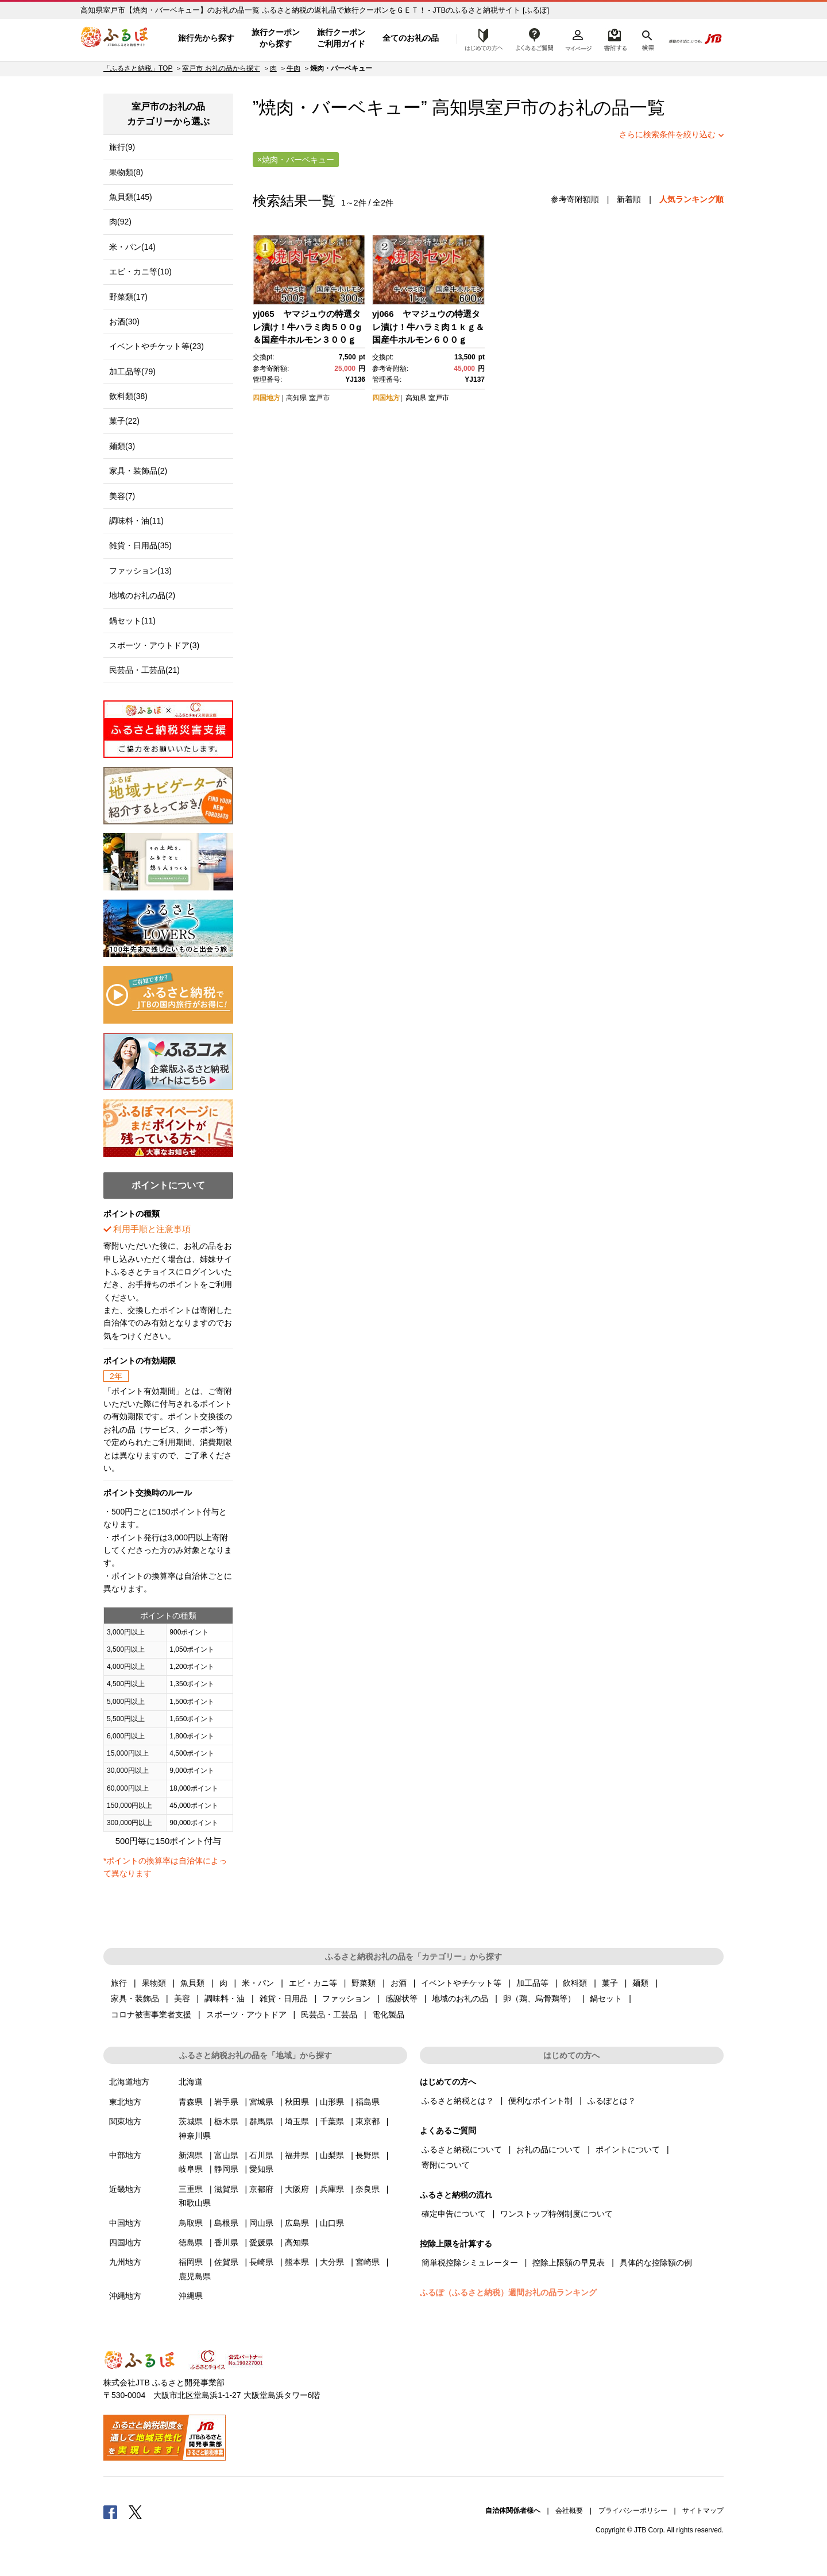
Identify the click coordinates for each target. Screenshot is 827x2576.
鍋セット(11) (132, 620)
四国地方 (266, 398)
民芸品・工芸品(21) (144, 670)
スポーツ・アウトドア (246, 2014)
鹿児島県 (195, 2276)
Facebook (110, 2511)
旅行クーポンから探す (276, 38)
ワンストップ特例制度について (556, 2213)
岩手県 (226, 2101)
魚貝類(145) (130, 197)
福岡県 (191, 2262)
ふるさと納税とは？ (458, 2100)
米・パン (258, 1983)
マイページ (578, 38)
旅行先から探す (206, 37)
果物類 (154, 1983)
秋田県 (297, 2101)
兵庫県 (332, 2189)
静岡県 (226, 2169)
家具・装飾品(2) (138, 470)
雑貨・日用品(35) (140, 545)
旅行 (119, 1983)
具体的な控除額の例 (656, 2262)
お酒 (399, 1983)
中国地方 (125, 2223)
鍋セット (606, 1998)
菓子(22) (124, 420)
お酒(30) (124, 321)
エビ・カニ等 (313, 1983)
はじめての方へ (480, 38)
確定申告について (454, 2213)
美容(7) (122, 496)
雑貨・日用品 (284, 1998)
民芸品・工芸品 (329, 2014)
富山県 (226, 2155)
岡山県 (261, 2223)
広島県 (297, 2223)
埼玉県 (297, 2121)
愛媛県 (261, 2242)
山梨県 (332, 2155)
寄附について (446, 2165)
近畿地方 (125, 2189)
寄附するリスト (615, 38)
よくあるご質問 (535, 38)
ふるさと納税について (462, 2149)
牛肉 (293, 68)
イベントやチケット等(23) (156, 346)
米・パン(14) (132, 246)
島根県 (226, 2223)
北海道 (191, 2081)
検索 (647, 38)
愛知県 (261, 2169)
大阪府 (297, 2189)
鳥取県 (191, 2223)
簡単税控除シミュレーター (470, 2262)
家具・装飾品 (135, 1998)
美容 (182, 1998)
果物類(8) (126, 172)
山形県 (332, 2101)
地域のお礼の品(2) (142, 595)
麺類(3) (122, 446)
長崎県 (261, 2262)
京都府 (261, 2189)
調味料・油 (224, 1998)
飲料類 (575, 1983)
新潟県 (191, 2155)
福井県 (297, 2155)
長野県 (367, 2155)
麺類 (640, 1983)
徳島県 (191, 2242)
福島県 (367, 2101)
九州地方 (125, 2262)
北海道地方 (129, 2081)
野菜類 (363, 1983)
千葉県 (332, 2121)
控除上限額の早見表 (568, 2262)
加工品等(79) (132, 371)
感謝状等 (401, 1998)
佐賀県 (226, 2262)
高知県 (296, 398)
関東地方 (125, 2121)
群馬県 (261, 2121)
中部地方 (125, 2155)
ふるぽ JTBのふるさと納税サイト (114, 38)
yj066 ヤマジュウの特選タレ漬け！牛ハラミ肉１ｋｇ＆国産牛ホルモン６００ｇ (428, 326)
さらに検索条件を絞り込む (667, 134)
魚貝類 (192, 1983)
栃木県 (226, 2121)
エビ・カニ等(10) (140, 271)
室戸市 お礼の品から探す (221, 68)
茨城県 (191, 2121)
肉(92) (120, 221)
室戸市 (512, 108)
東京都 (367, 2121)
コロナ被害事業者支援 (151, 2014)
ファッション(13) (140, 570)
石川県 (261, 2155)
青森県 (191, 2101)
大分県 (332, 2262)
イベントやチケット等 (461, 1983)
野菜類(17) (128, 296)
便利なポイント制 (540, 2100)
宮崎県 (367, 2262)
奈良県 (367, 2189)
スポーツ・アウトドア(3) (154, 645)
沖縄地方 (125, 2295)
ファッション (346, 1998)
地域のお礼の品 (460, 1998)
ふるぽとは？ (612, 2100)
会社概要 (569, 2511)
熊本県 (297, 2262)
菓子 (610, 1983)
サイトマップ (703, 2511)
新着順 (629, 199)
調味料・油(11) (136, 520)
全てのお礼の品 (410, 37)
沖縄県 (191, 2295)
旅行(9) (122, 147)
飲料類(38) (128, 396)
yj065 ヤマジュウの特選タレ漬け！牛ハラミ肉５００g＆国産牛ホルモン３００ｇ (307, 326)
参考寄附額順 (575, 199)
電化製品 (388, 2014)
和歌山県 (195, 2202)
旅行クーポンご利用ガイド (341, 38)
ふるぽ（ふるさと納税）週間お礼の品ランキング (508, 2292)
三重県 (191, 2189)
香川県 (226, 2242)
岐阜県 (191, 2169)
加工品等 (532, 1983)
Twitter (135, 2511)
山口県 (332, 2223)
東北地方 (125, 2101)
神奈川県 (195, 2135)
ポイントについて (628, 2149)
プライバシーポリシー (632, 2511)
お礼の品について (548, 2149)
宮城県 (261, 2101)
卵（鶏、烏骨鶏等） (539, 1998)
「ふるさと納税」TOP (137, 68)
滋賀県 (226, 2189)
